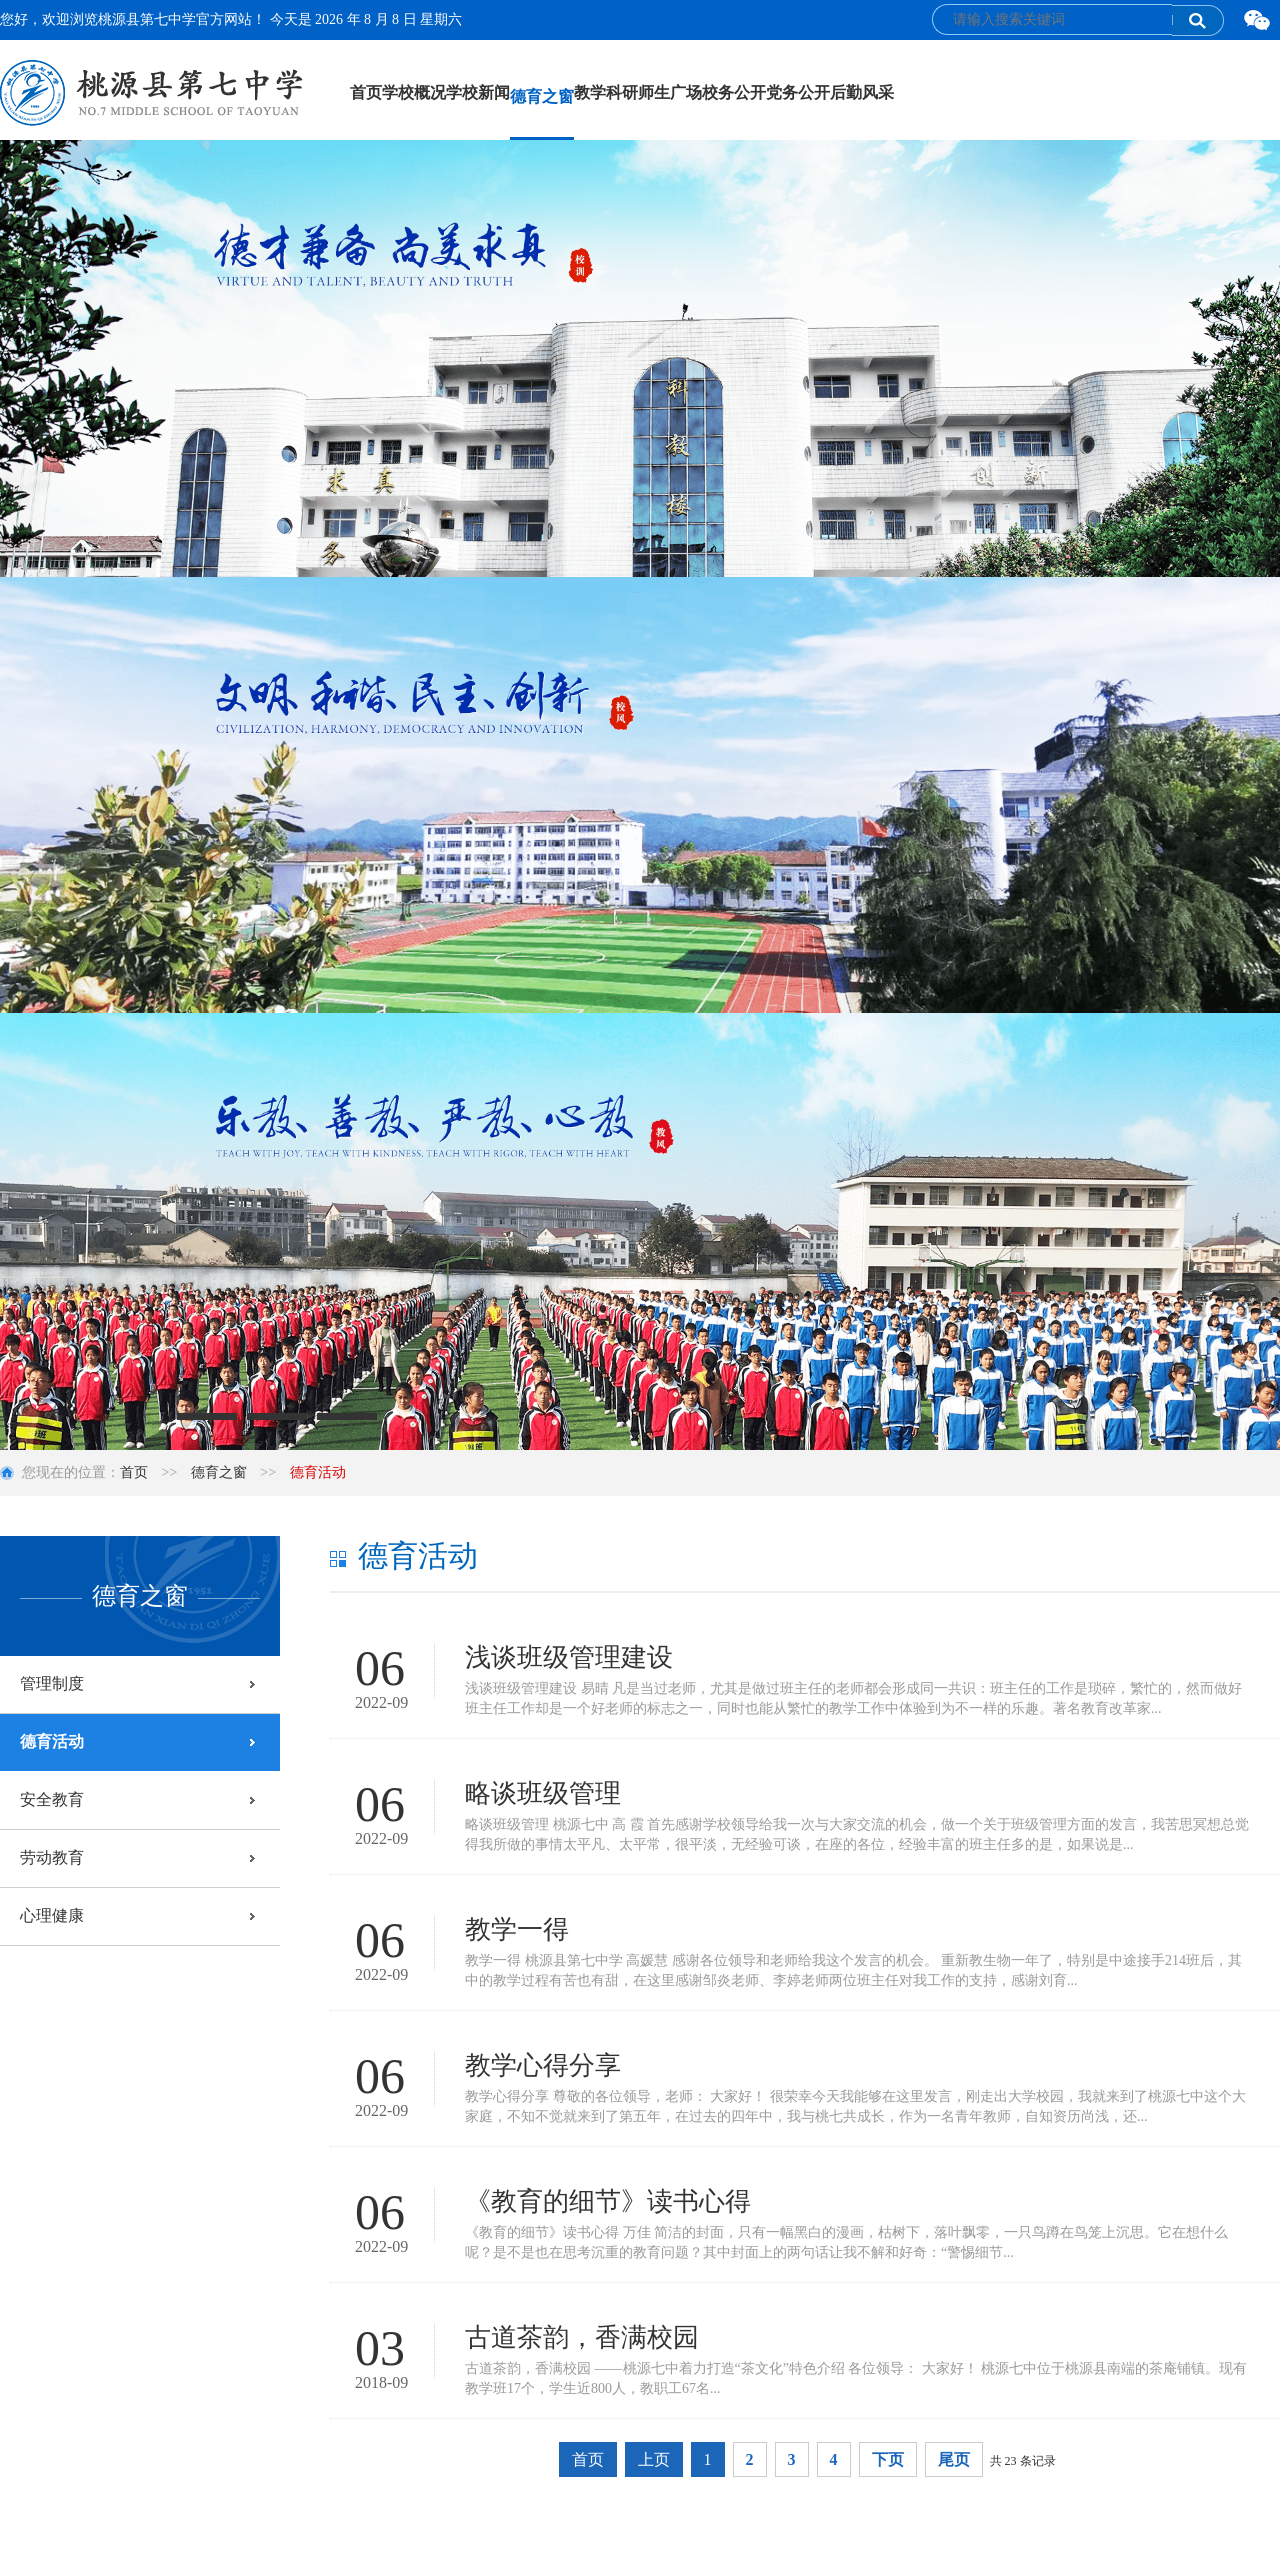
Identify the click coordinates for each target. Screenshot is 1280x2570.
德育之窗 (542, 96)
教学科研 (606, 92)
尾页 (954, 2459)
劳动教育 (52, 1857)
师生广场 (670, 92)
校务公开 (734, 92)
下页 (888, 2459)
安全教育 (52, 1799)
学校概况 (414, 92)
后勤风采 (862, 92)
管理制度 (52, 1683)
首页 (366, 92)
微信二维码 (1257, 21)
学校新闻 (478, 92)
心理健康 (52, 1915)
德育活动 (52, 1741)
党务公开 (798, 92)
